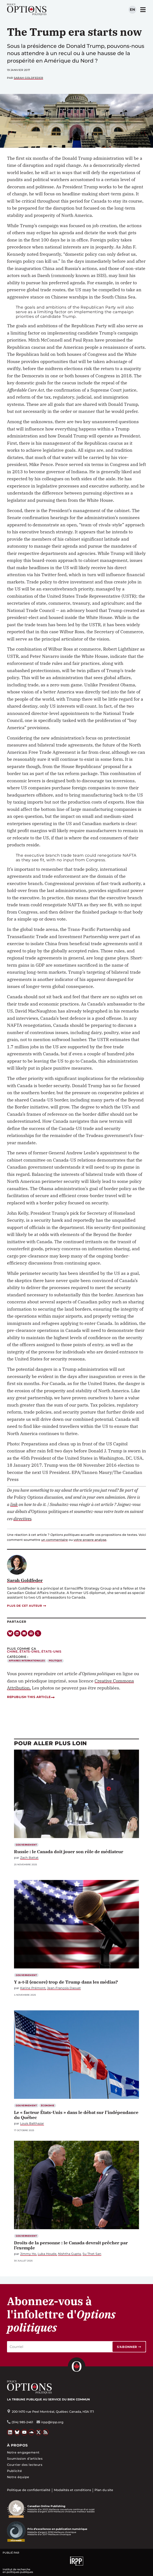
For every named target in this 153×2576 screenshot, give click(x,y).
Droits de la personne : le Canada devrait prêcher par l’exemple (71, 2245)
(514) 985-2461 (22, 2422)
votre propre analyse (90, 1540)
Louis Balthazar (32, 2123)
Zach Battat (29, 1858)
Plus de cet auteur (27, 1606)
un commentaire (54, 1540)
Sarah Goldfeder (28, 77)
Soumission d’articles (24, 2459)
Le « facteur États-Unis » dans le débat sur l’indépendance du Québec (76, 2114)
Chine (12, 1651)
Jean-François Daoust (64, 1988)
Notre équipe (18, 2477)
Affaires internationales (27, 1660)
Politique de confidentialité (28, 2490)
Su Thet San (92, 2254)
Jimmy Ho (28, 2254)
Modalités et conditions (72, 2490)
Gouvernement (26, 1844)
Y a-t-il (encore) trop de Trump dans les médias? (66, 1982)
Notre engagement (23, 2452)
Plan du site (104, 2490)
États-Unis (29, 1651)
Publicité (14, 2471)
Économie (48, 2105)
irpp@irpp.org (52, 2422)
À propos (17, 2445)
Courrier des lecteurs (24, 2465)
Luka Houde (47, 2254)
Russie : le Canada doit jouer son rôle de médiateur (68, 1852)
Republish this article (31, 1697)
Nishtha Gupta (69, 2254)
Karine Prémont (33, 1988)
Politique (55, 1660)
